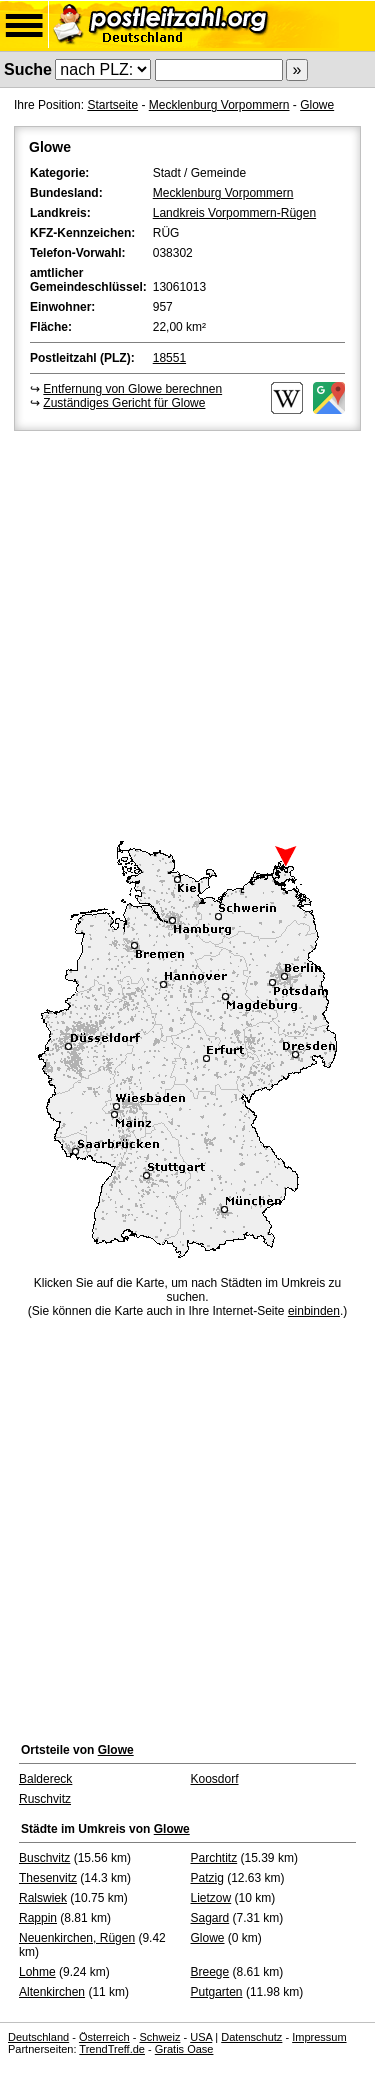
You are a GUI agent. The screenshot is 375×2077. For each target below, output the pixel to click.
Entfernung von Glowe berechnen (132, 389)
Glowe (317, 105)
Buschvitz (44, 1858)
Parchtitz (214, 1858)
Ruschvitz (45, 1799)
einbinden (314, 1311)
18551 (169, 358)
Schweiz (159, 2037)
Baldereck (45, 1779)
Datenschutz (251, 2037)
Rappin (38, 1918)
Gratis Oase (184, 2049)
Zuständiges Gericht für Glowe (124, 403)
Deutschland (38, 2037)
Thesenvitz (48, 1878)
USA (201, 2037)
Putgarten (217, 1992)
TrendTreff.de (112, 2049)
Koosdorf (215, 1779)
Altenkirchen (52, 1992)
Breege (210, 1972)
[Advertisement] (187, 632)
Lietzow (211, 1898)
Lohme (37, 1972)
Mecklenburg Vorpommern (219, 105)
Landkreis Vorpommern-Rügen (234, 213)
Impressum (319, 2037)
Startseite (112, 105)
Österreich (104, 2037)
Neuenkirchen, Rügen (77, 1938)
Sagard (210, 1918)
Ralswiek (43, 1898)
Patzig (207, 1878)
